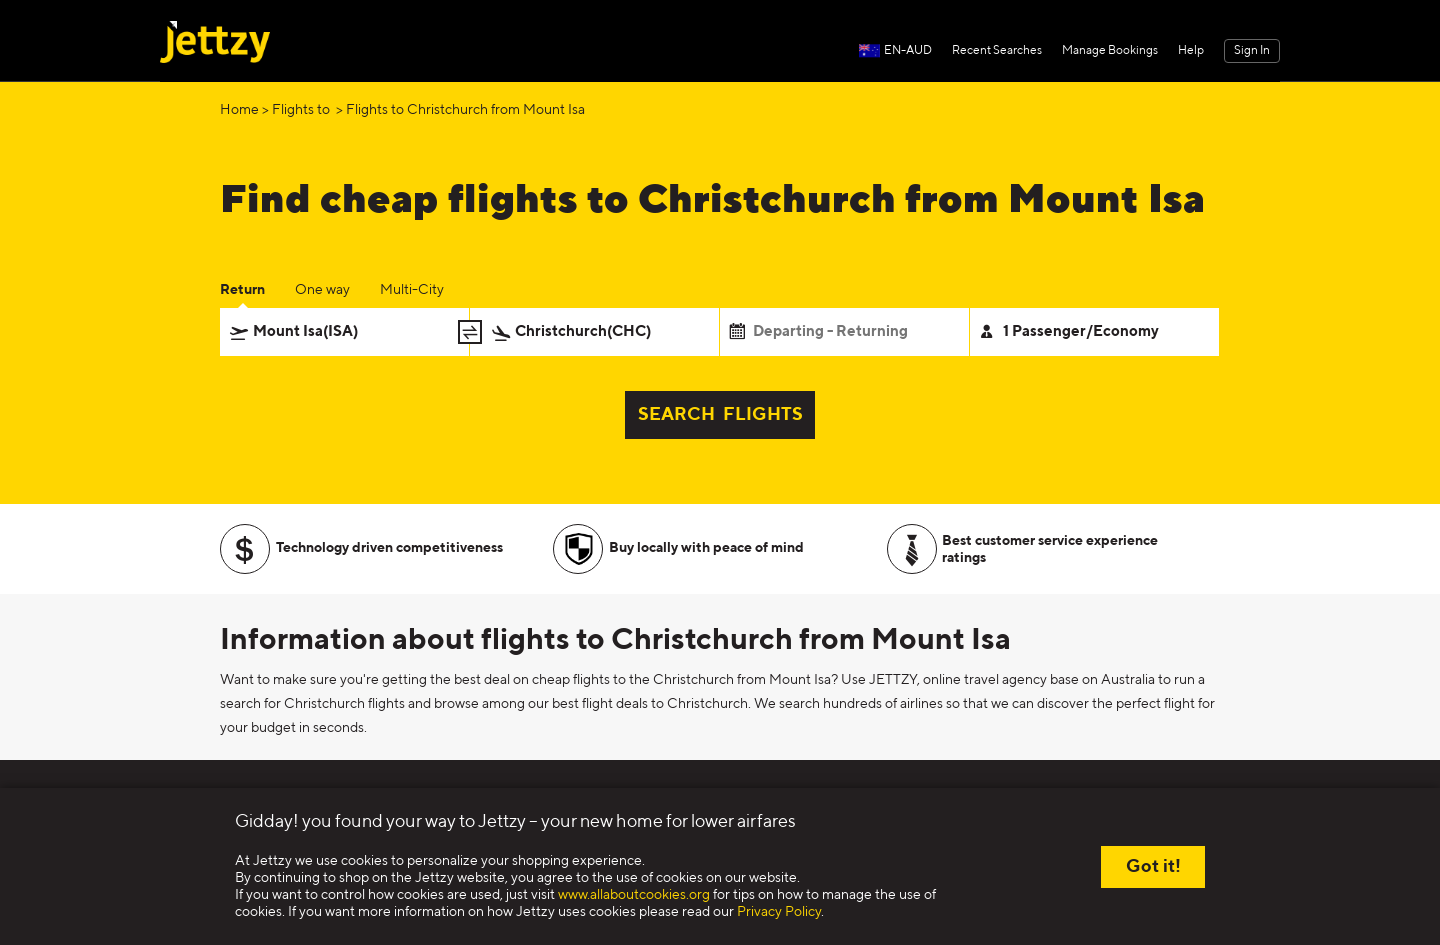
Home (239, 110)
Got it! (1153, 867)
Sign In (1252, 51)
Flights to (302, 110)
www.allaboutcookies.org (634, 895)
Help (1191, 51)
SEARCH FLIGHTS (720, 415)
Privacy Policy (779, 912)
